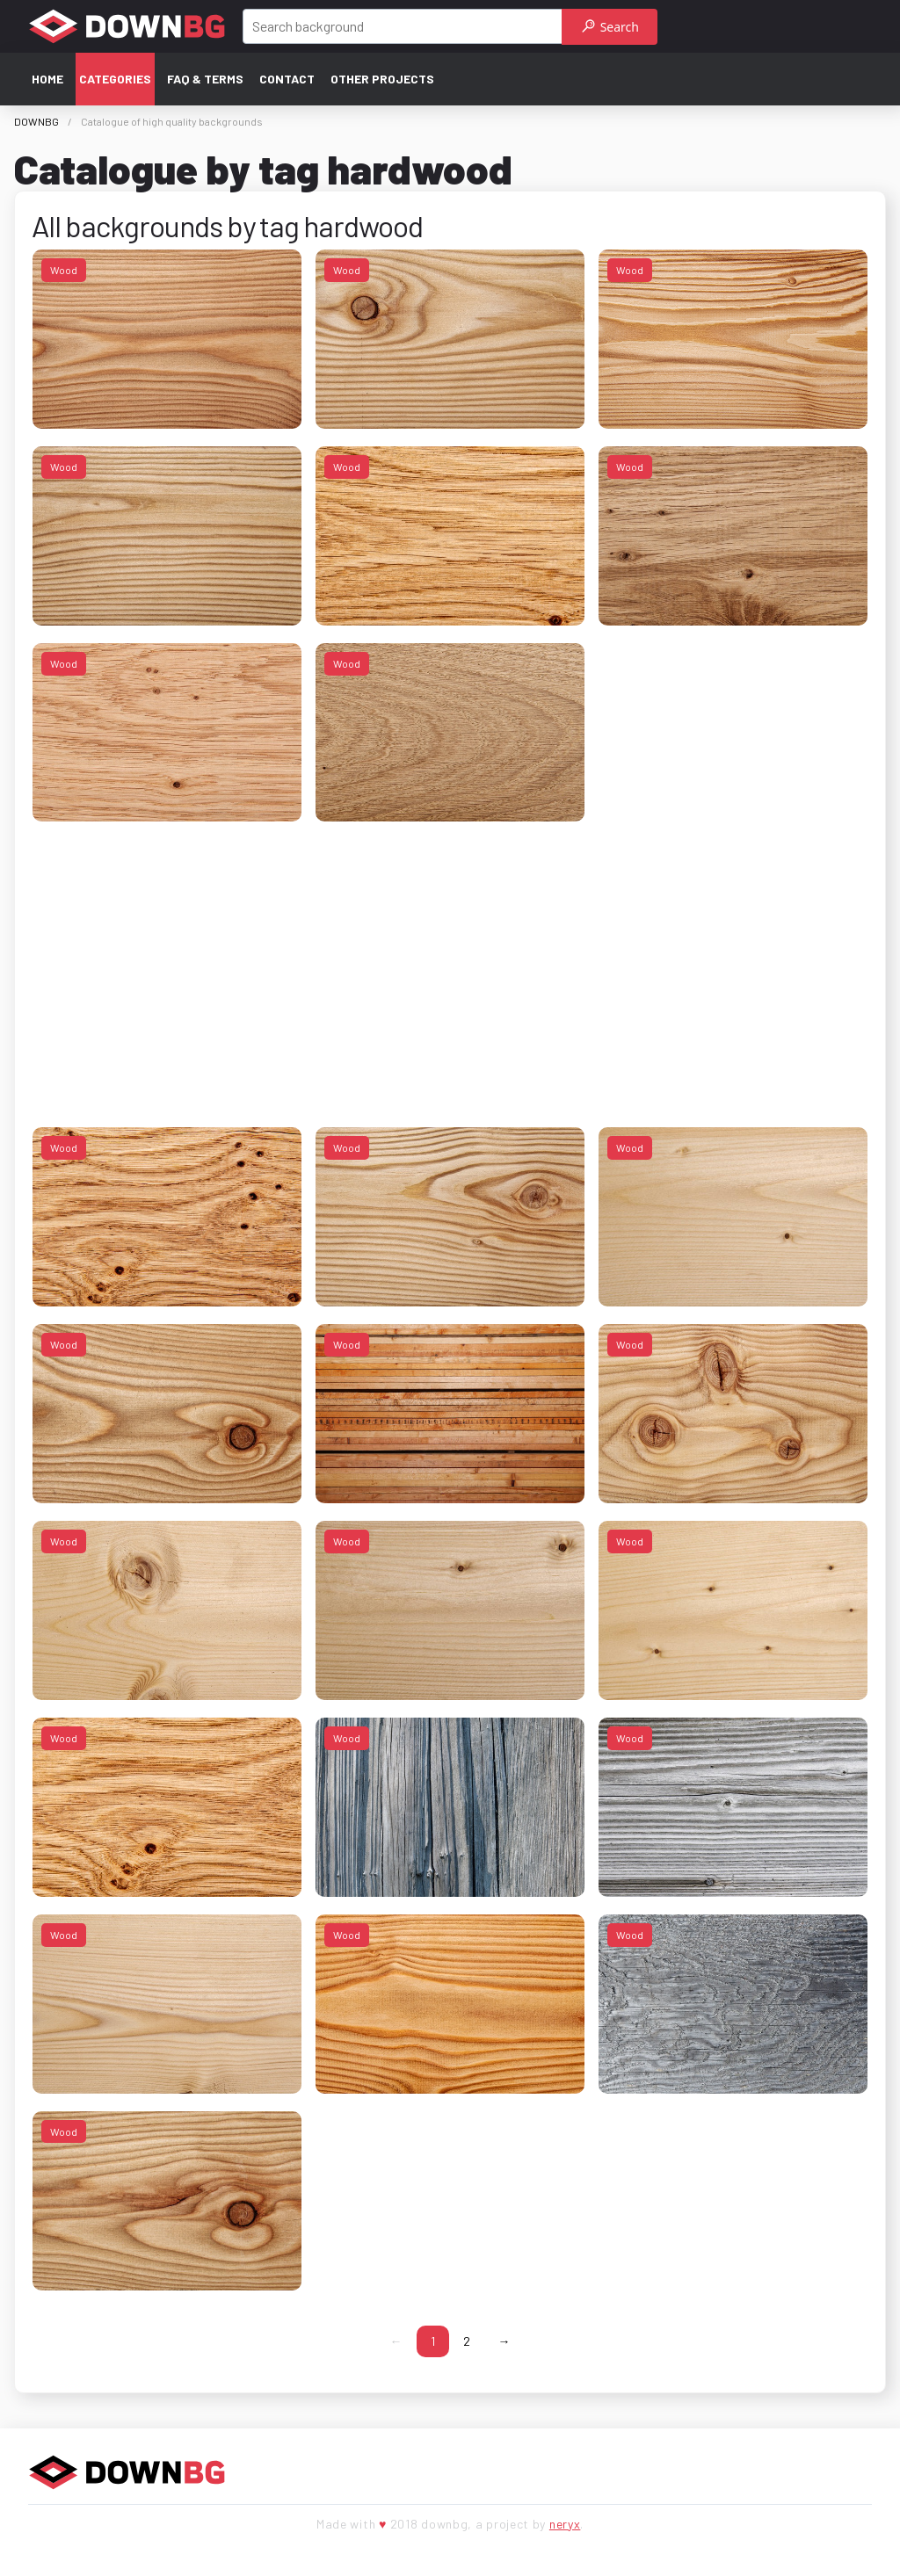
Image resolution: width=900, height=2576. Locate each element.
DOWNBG (36, 121)
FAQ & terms (205, 78)
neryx (565, 2523)
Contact (287, 78)
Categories (115, 78)
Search (610, 26)
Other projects (382, 78)
